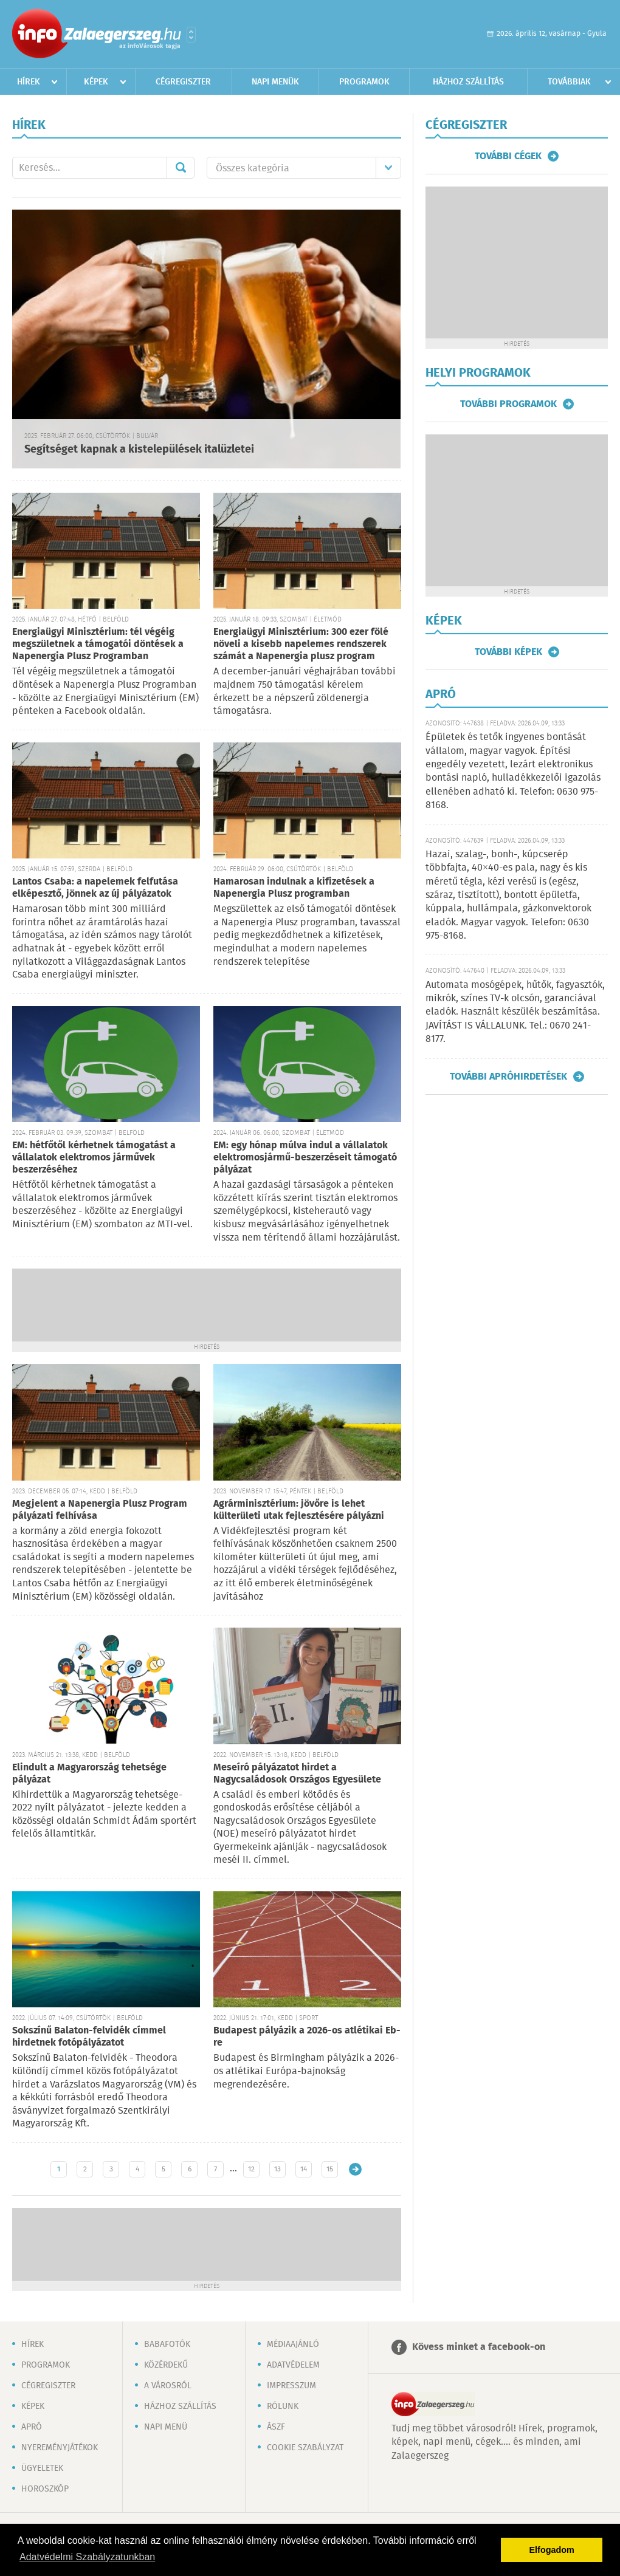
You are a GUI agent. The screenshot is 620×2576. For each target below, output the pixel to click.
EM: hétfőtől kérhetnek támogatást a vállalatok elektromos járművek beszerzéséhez (94, 1157)
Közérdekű (166, 2365)
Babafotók (167, 2344)
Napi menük (275, 82)
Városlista (191, 35)
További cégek (508, 156)
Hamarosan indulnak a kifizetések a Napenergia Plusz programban (293, 888)
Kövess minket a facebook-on (478, 2347)
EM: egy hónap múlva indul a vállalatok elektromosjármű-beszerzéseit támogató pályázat (305, 1157)
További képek (508, 651)
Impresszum (291, 2386)
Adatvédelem (293, 2365)
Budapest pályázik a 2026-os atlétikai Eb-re (307, 2036)
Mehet (181, 168)
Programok (364, 82)
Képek (96, 82)
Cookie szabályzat (305, 2447)
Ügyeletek (42, 2468)
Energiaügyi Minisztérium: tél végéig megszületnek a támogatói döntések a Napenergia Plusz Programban (98, 644)
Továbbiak (569, 82)
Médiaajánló (293, 2344)
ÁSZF (276, 2427)
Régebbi (355, 2169)
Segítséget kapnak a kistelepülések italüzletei (139, 449)
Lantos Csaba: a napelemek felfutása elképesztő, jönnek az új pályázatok (95, 888)
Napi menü (165, 2427)
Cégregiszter (183, 82)
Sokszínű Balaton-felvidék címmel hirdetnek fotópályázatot (89, 2036)
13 (277, 2169)
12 (251, 2169)
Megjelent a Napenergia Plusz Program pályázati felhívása (99, 1510)
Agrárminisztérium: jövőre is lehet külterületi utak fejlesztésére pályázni (298, 1510)
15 (329, 2169)
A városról (167, 2386)
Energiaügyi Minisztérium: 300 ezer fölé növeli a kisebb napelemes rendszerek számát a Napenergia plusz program (300, 644)
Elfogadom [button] (551, 2550)
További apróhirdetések (508, 1076)
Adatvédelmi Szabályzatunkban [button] (87, 2557)
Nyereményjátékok (59, 2447)
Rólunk (282, 2406)
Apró (31, 2427)
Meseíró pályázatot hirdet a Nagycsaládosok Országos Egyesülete (297, 1773)
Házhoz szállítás (468, 82)
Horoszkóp (45, 2489)
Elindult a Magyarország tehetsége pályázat (89, 1773)
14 (303, 2169)
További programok (508, 404)
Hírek (28, 82)
